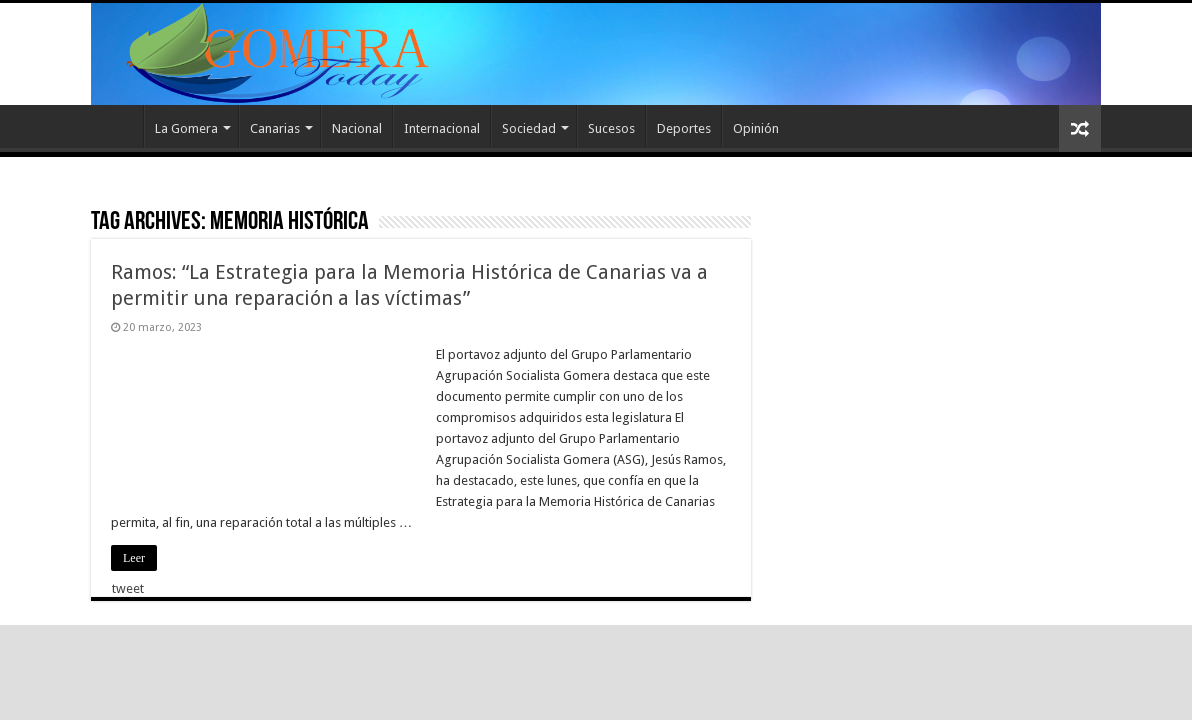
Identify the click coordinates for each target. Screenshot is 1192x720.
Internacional (442, 128)
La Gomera (186, 128)
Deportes (684, 128)
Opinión (756, 128)
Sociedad (529, 128)
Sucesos (611, 128)
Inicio (117, 126)
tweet (128, 588)
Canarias (275, 128)
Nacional (357, 128)
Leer (134, 558)
